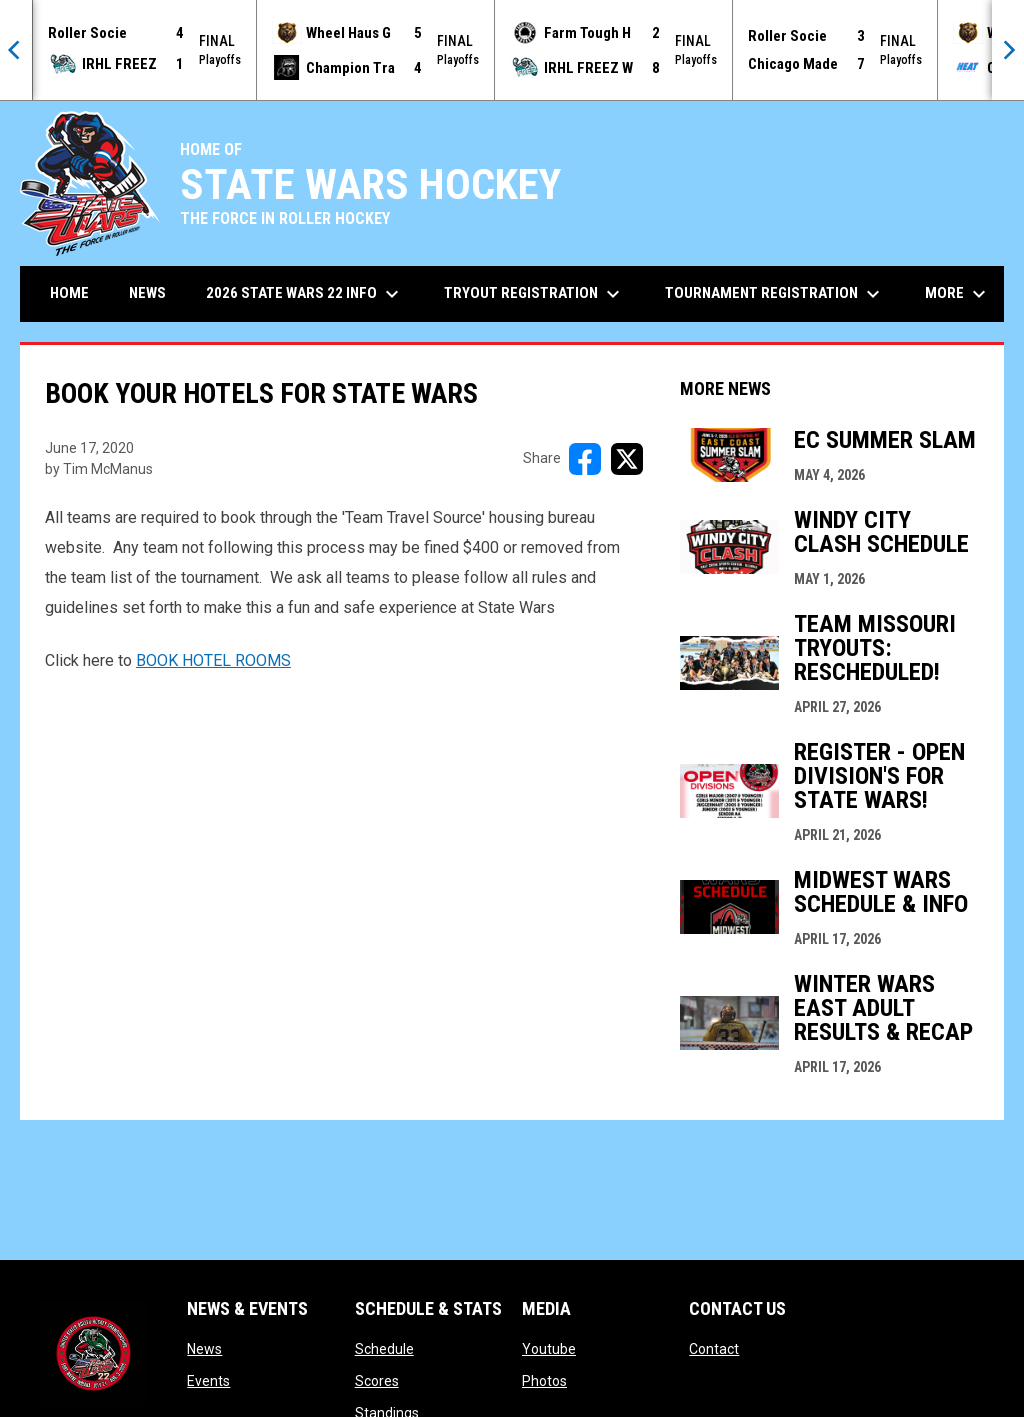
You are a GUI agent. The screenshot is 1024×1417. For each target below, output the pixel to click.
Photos (544, 1381)
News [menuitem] (147, 293)
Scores (377, 1381)
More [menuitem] (958, 294)
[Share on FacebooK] (585, 459)
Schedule (384, 1349)
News (204, 1349)
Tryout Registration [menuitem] (534, 294)
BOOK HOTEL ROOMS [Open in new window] (213, 660)
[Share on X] (627, 459)
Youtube (549, 1349)
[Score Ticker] (512, 50)
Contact (714, 1349)
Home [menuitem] (69, 293)
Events (208, 1381)
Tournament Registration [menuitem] (775, 294)
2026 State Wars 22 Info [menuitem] (305, 294)
